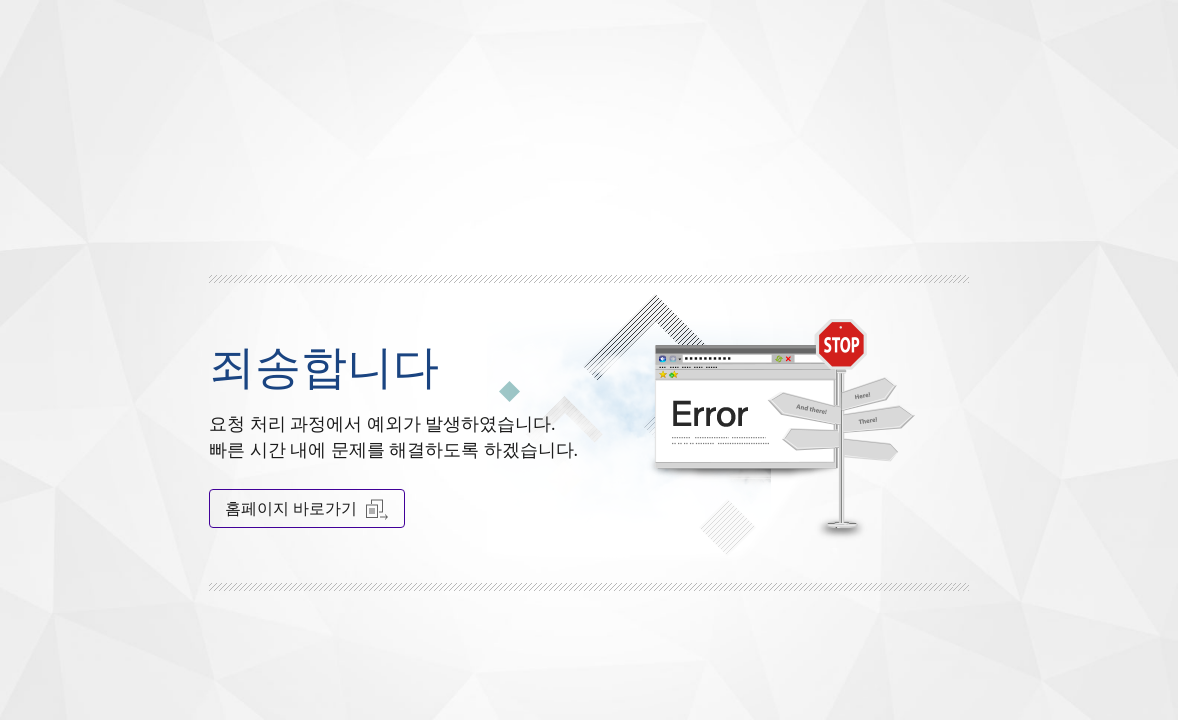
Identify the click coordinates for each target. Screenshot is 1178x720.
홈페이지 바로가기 (307, 508)
